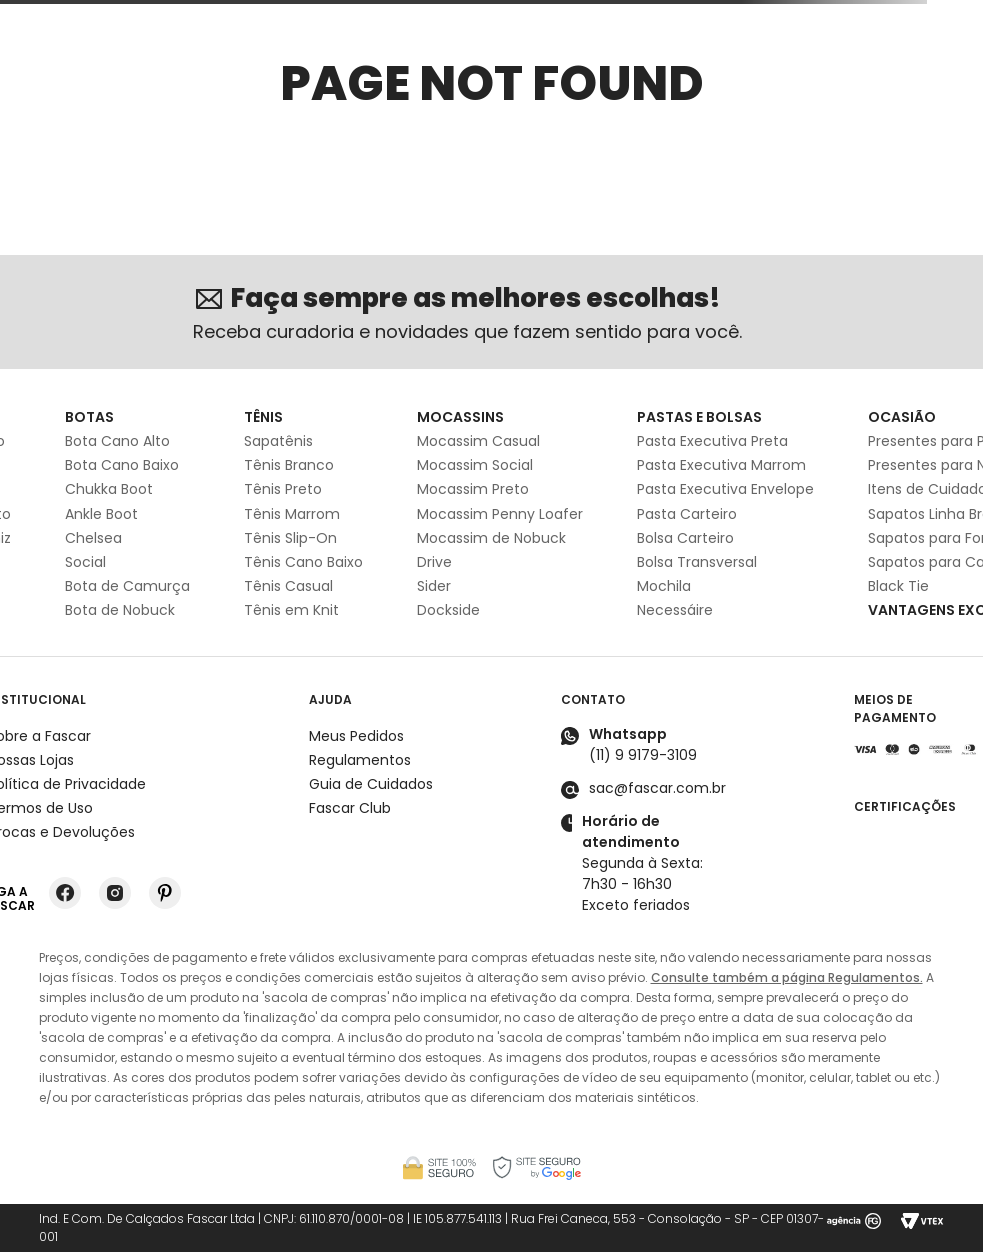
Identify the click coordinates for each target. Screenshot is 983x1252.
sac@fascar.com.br (657, 788)
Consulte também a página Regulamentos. (787, 977)
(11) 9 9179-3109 (643, 755)
